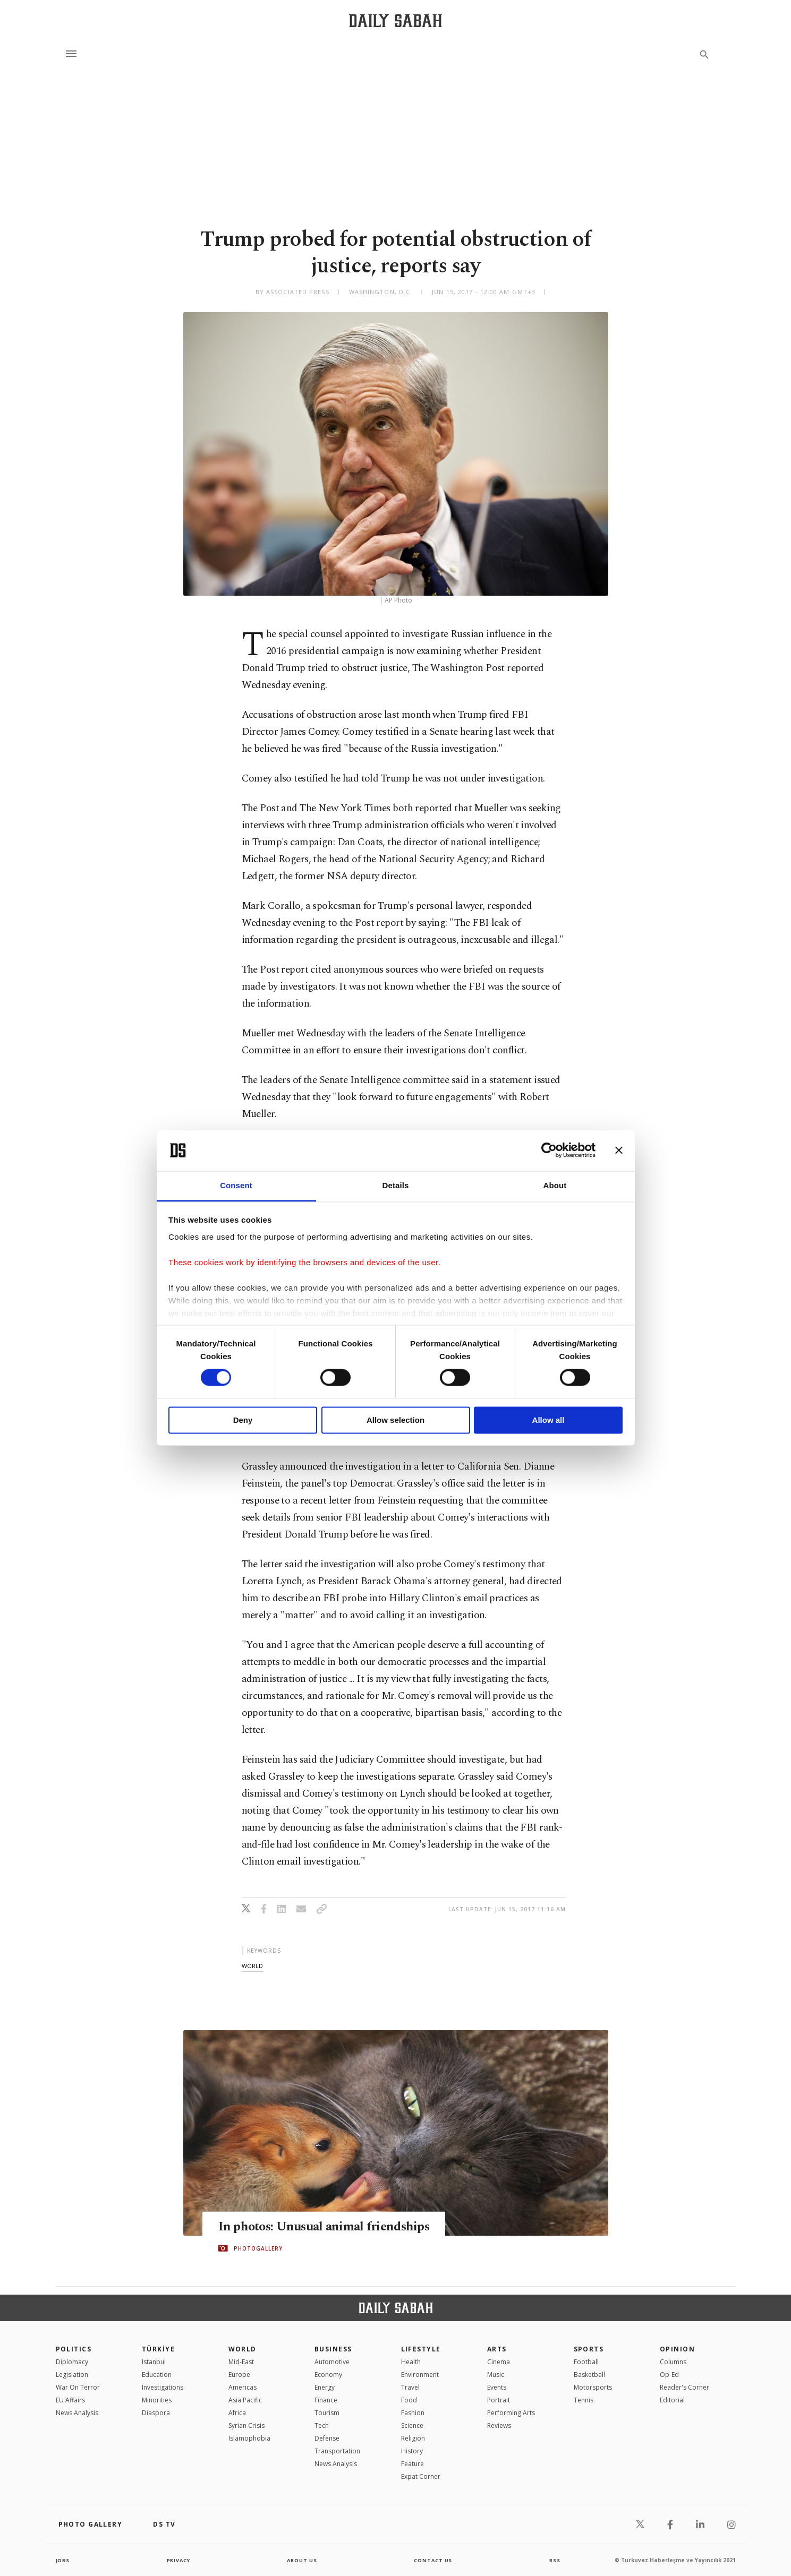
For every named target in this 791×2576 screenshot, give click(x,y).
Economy (328, 2374)
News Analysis (77, 2412)
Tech (321, 2425)
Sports (589, 2349)
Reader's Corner (684, 2387)
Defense (326, 2438)
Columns (673, 2361)
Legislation (72, 2374)
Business (333, 2349)
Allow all (548, 1419)
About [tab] (555, 1185)
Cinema (498, 2361)
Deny (243, 1419)
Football (586, 2361)
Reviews (499, 2425)
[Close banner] (619, 1150)
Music (495, 2374)
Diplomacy (72, 2361)
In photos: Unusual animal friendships (327, 2227)
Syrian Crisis (246, 2425)
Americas (242, 2387)
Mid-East (241, 2361)
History (412, 2450)
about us (302, 2560)
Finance (325, 2400)
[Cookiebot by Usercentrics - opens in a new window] (549, 1150)
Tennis (583, 2400)
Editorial (672, 2400)
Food (409, 2400)
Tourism (326, 2412)
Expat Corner (420, 2476)
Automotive (332, 2361)
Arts (497, 2349)
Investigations (162, 2387)
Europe (239, 2374)
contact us (434, 2560)
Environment (420, 2374)
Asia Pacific (245, 2400)
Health (411, 2361)
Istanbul (154, 2361)
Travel (410, 2387)
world (252, 1966)
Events (496, 2387)
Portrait (498, 2400)
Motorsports (593, 2387)
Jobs (63, 2560)
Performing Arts (511, 2412)
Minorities (157, 2400)
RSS (554, 2560)
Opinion (677, 2349)
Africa (237, 2412)
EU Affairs (70, 2400)
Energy (324, 2387)
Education (157, 2374)
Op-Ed (669, 2374)
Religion (413, 2438)
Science (412, 2425)
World (242, 2349)
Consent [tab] (236, 1185)
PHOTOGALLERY (258, 2248)
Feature (412, 2463)
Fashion (412, 2412)
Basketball (589, 2374)
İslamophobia (249, 2438)
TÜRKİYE (158, 2349)
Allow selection (395, 1419)
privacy (178, 2560)
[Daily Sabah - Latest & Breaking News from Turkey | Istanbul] (395, 20)
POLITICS (74, 2349)
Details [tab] (395, 1185)
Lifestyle (421, 2349)
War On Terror (78, 2387)
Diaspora (156, 2412)
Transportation (337, 2450)
